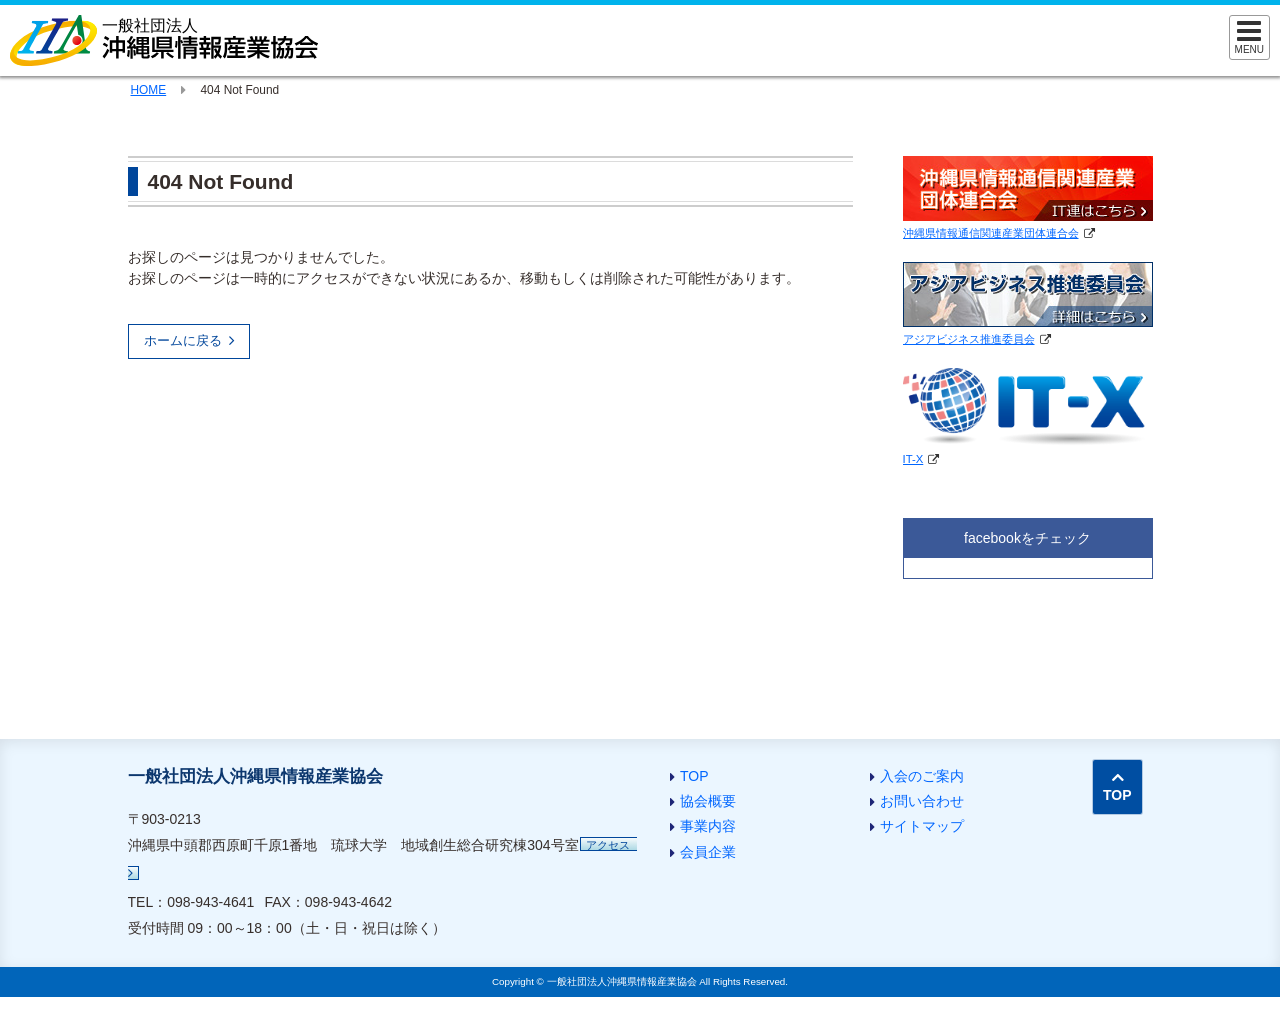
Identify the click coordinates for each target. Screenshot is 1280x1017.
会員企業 (708, 852)
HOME (149, 90)
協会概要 (708, 801)
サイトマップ (922, 826)
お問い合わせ (922, 801)
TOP (694, 776)
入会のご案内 (922, 776)
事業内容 (708, 826)
